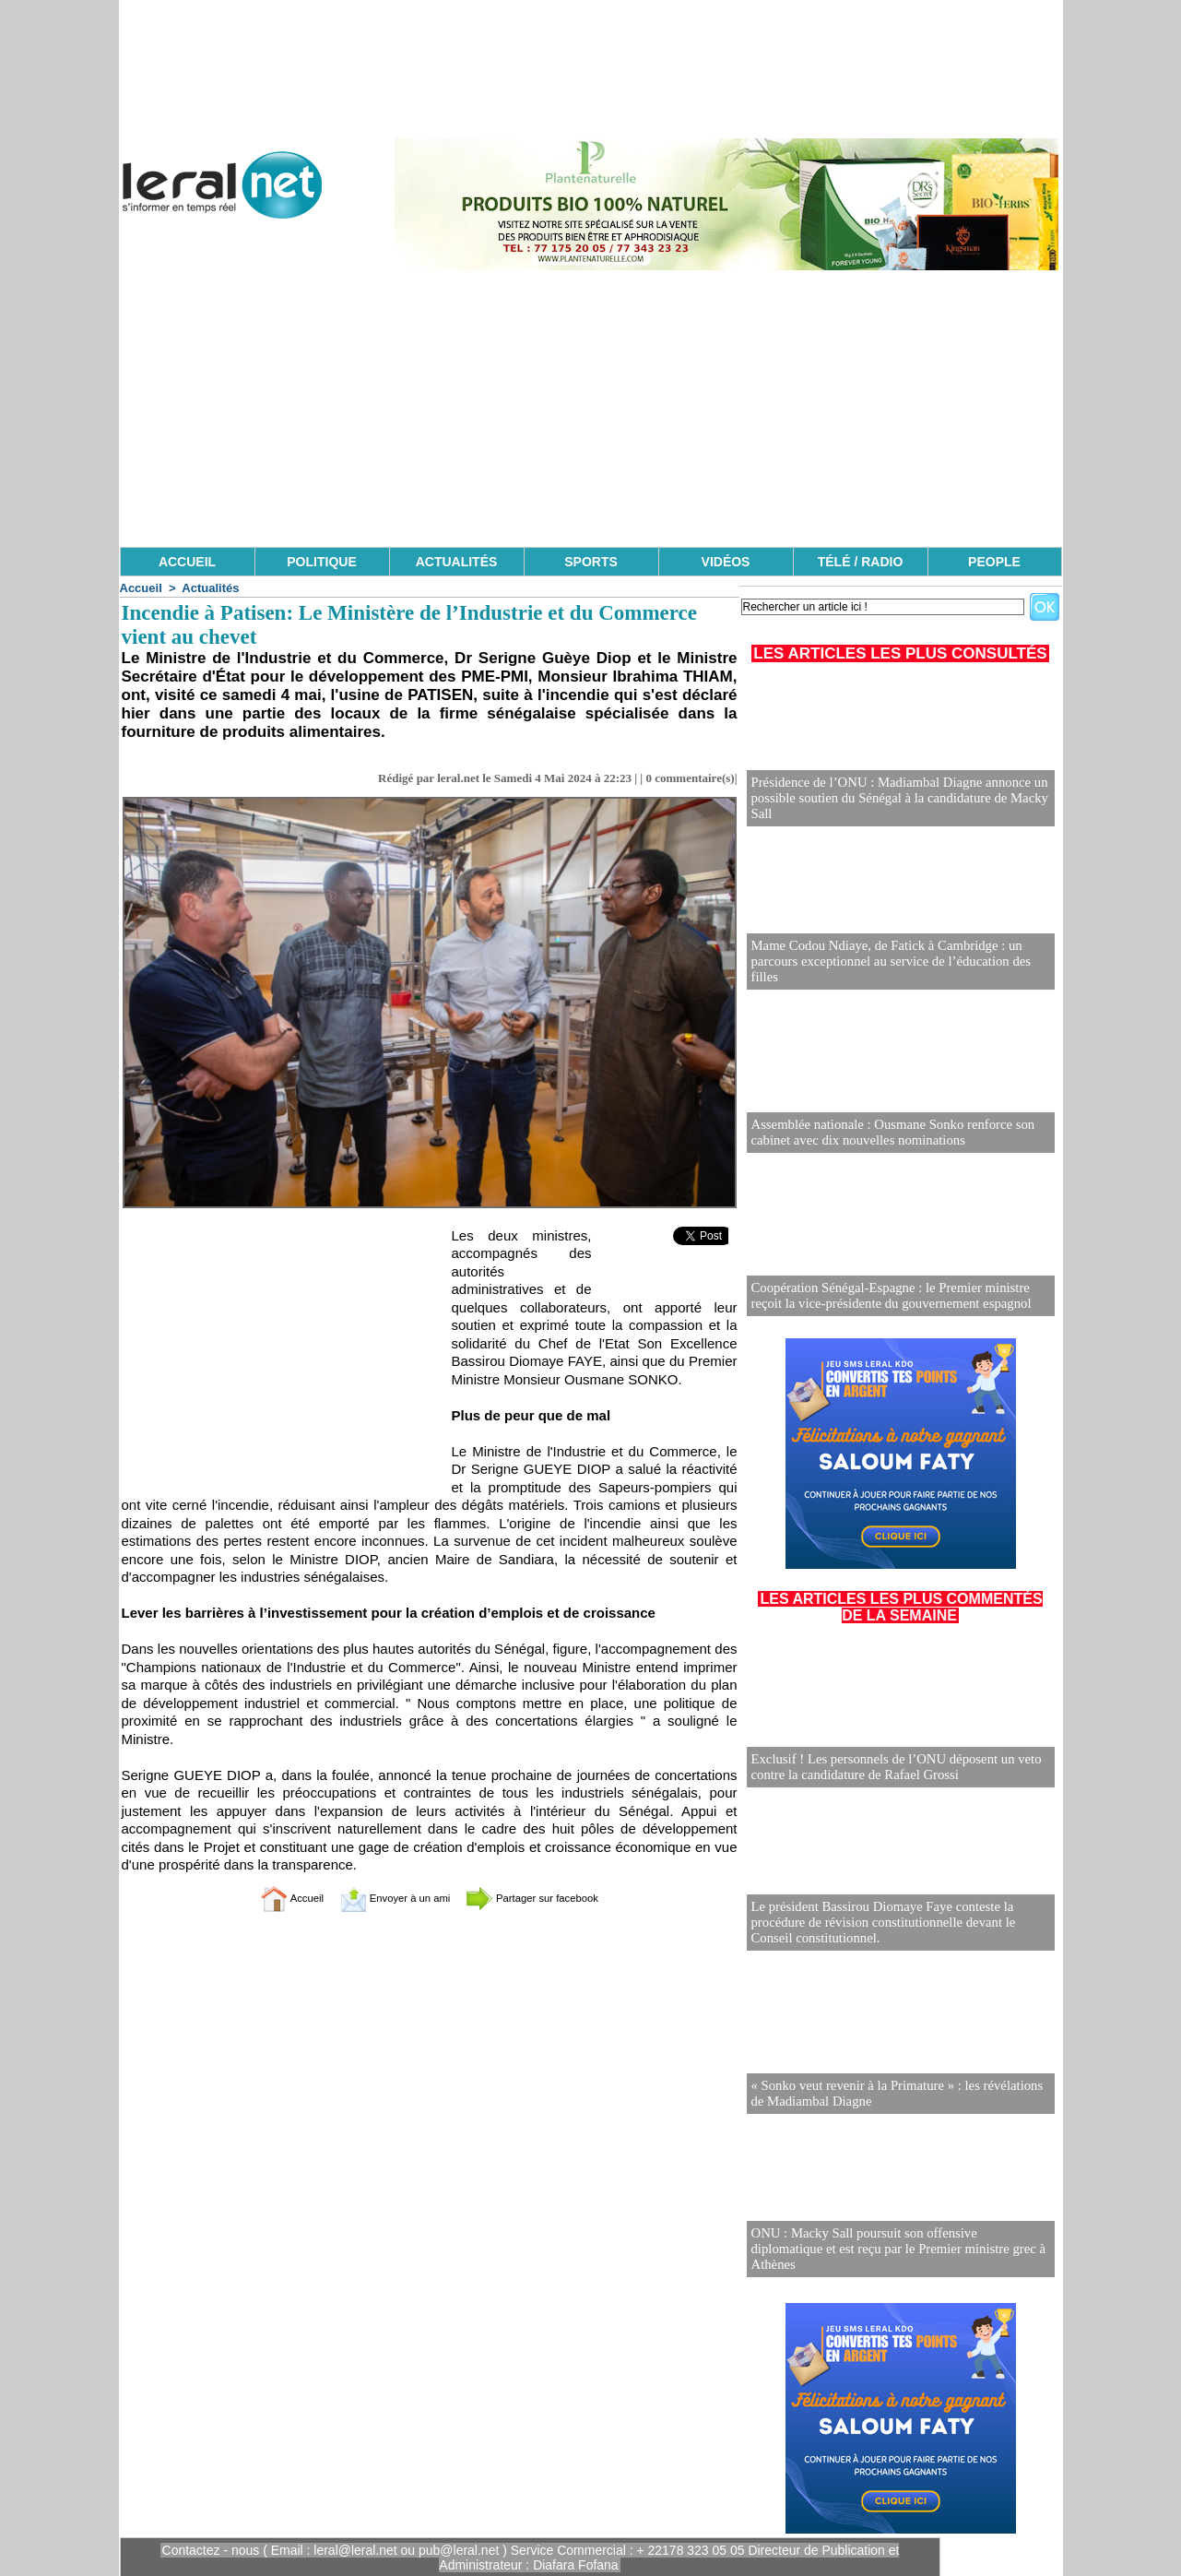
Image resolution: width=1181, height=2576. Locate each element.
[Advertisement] (591, 408)
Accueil (141, 588)
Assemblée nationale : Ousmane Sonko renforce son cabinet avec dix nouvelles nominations (886, 1133)
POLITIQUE (321, 561)
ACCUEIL (187, 561)
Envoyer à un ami (383, 1897)
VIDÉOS (726, 561)
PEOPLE (994, 561)
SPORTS (591, 561)
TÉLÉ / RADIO (860, 561)
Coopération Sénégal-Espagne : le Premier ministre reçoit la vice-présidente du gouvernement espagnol (900, 1296)
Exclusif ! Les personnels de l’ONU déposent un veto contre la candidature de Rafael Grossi (889, 1767)
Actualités (210, 588)
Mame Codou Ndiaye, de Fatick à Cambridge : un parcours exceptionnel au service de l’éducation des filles (898, 970)
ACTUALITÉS (457, 561)
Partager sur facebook (552, 1897)
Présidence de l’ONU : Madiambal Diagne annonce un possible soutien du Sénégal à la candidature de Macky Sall (892, 799)
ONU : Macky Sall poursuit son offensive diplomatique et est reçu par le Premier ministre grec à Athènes (894, 2257)
